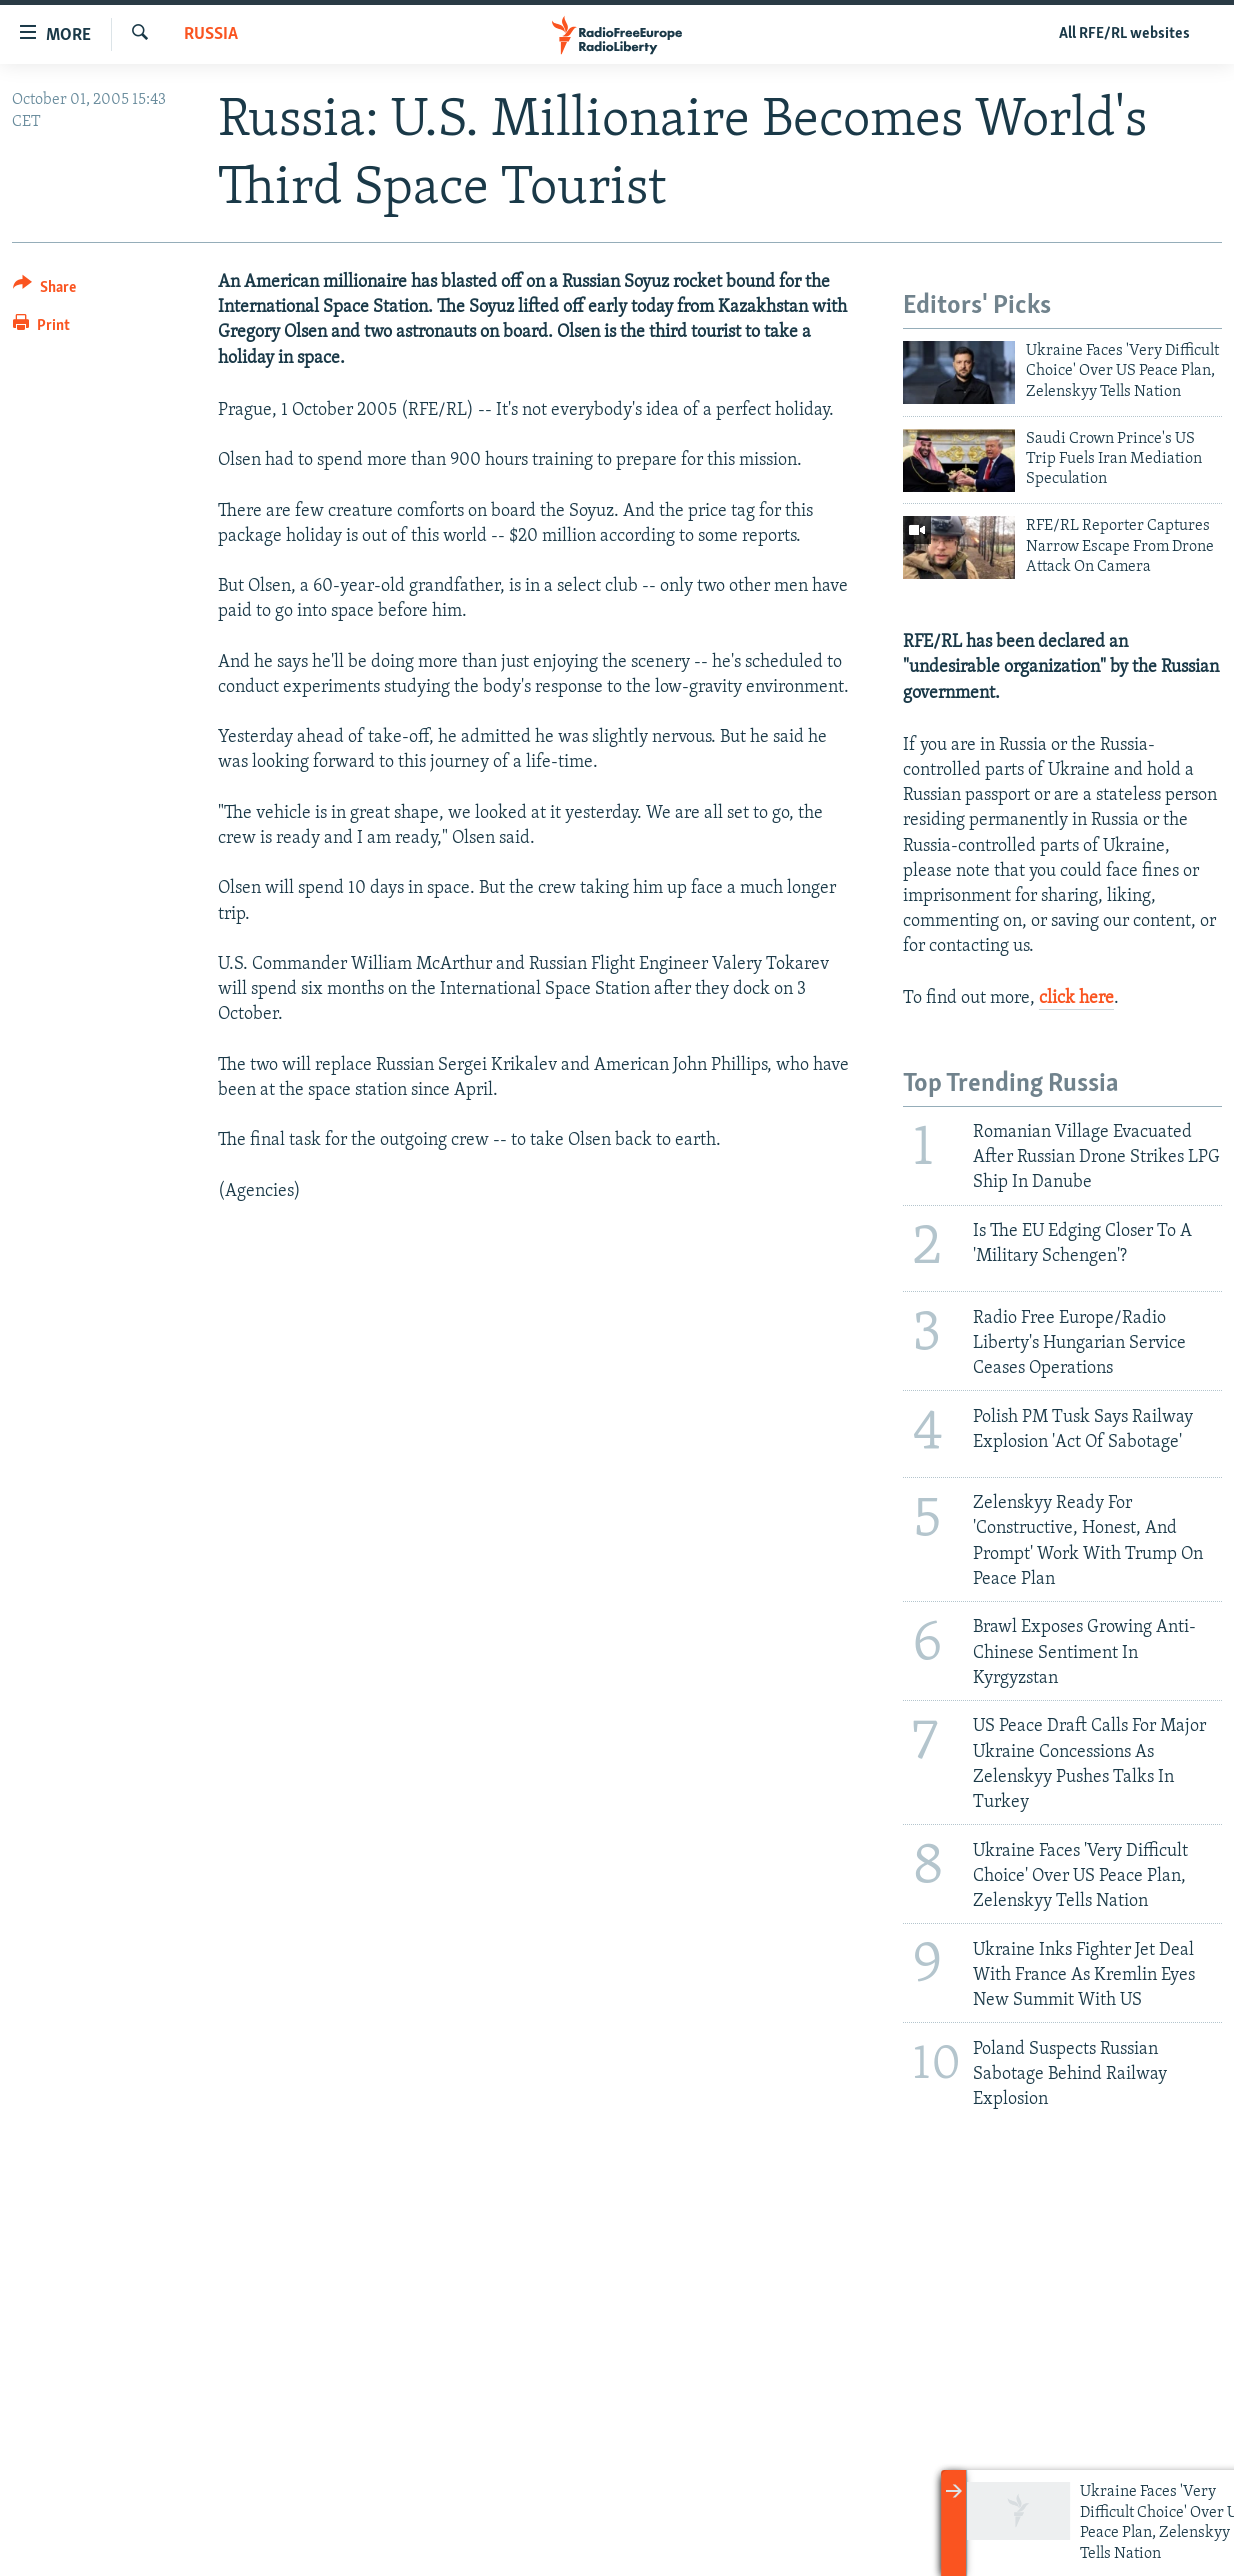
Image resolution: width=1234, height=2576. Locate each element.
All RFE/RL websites (1124, 34)
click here (1076, 998)
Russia (211, 34)
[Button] (44, 290)
